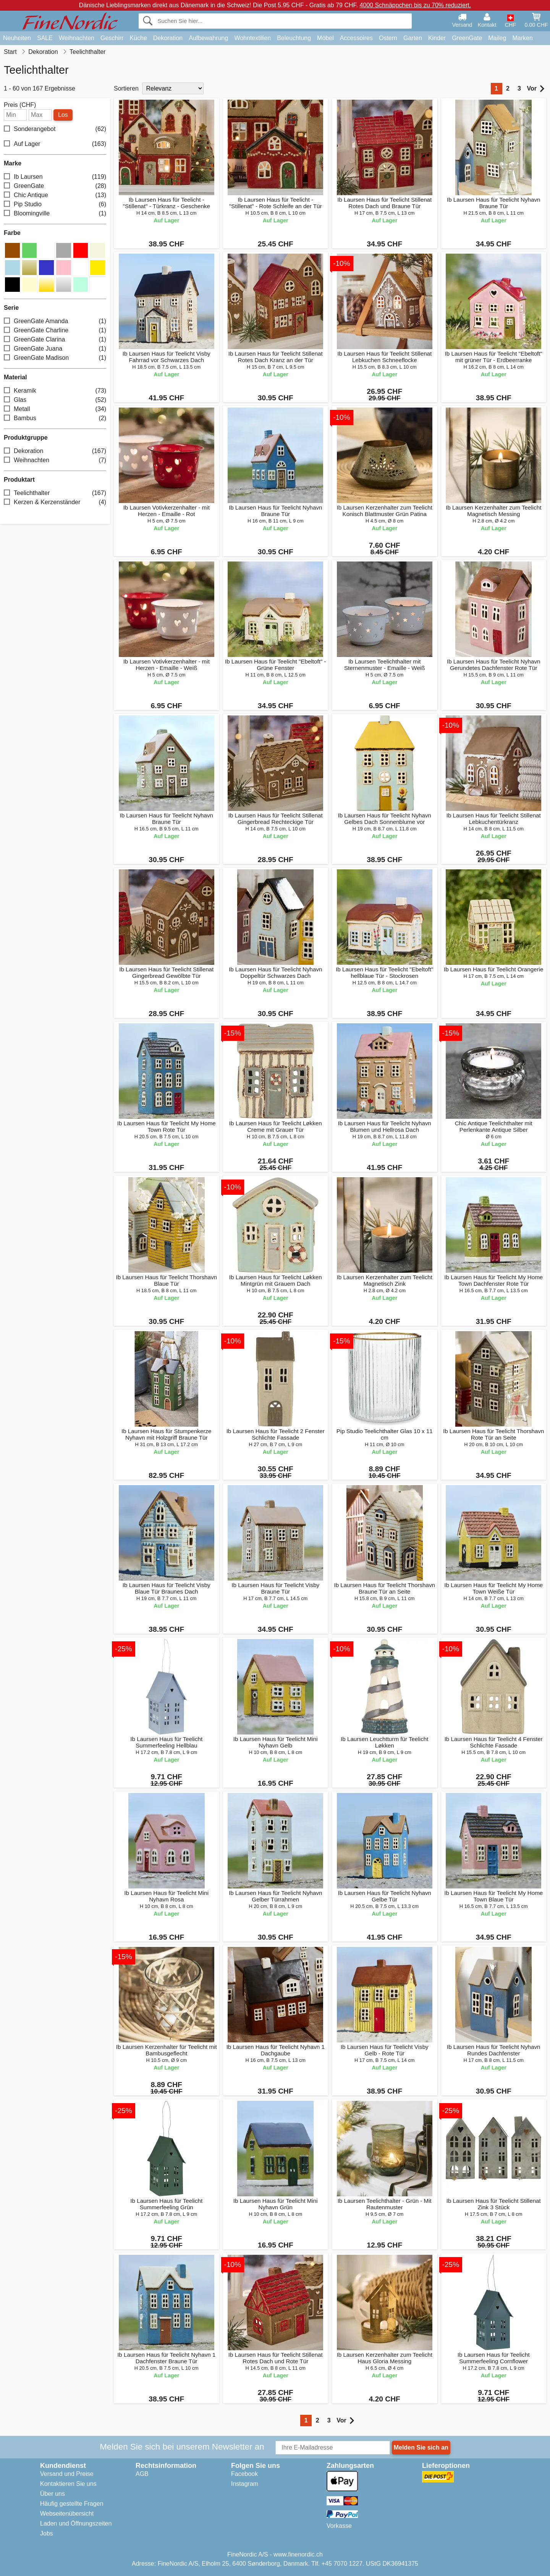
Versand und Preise (67, 2474)
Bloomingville (55, 213)
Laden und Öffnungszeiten (76, 2523)
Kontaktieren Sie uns (68, 2484)
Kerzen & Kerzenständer (55, 502)
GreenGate (467, 38)
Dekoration (168, 38)
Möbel (325, 38)
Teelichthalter (55, 493)
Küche (138, 38)
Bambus (55, 418)
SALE (45, 38)
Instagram (244, 2484)
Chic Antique (55, 195)
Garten (412, 38)
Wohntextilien (252, 38)
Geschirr (111, 38)
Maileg (497, 38)
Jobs (46, 2533)
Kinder (437, 38)
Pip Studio (55, 204)
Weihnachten (76, 38)
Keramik (55, 391)
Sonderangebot (55, 129)
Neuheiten (17, 38)
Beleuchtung (294, 38)
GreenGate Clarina (55, 339)
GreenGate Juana (55, 349)
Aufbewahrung (208, 38)
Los (63, 115)
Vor (535, 88)
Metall (55, 409)
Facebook (244, 2474)
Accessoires (356, 38)
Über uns (52, 2493)
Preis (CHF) (20, 105)
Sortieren (126, 88)
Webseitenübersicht (67, 2513)
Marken (522, 38)
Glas (55, 400)
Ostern (388, 38)
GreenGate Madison (55, 358)
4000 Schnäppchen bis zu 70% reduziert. (415, 5)
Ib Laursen (55, 177)
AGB (142, 2474)
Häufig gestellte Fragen (71, 2503)
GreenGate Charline (55, 330)
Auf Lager (55, 144)
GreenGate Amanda (55, 321)
